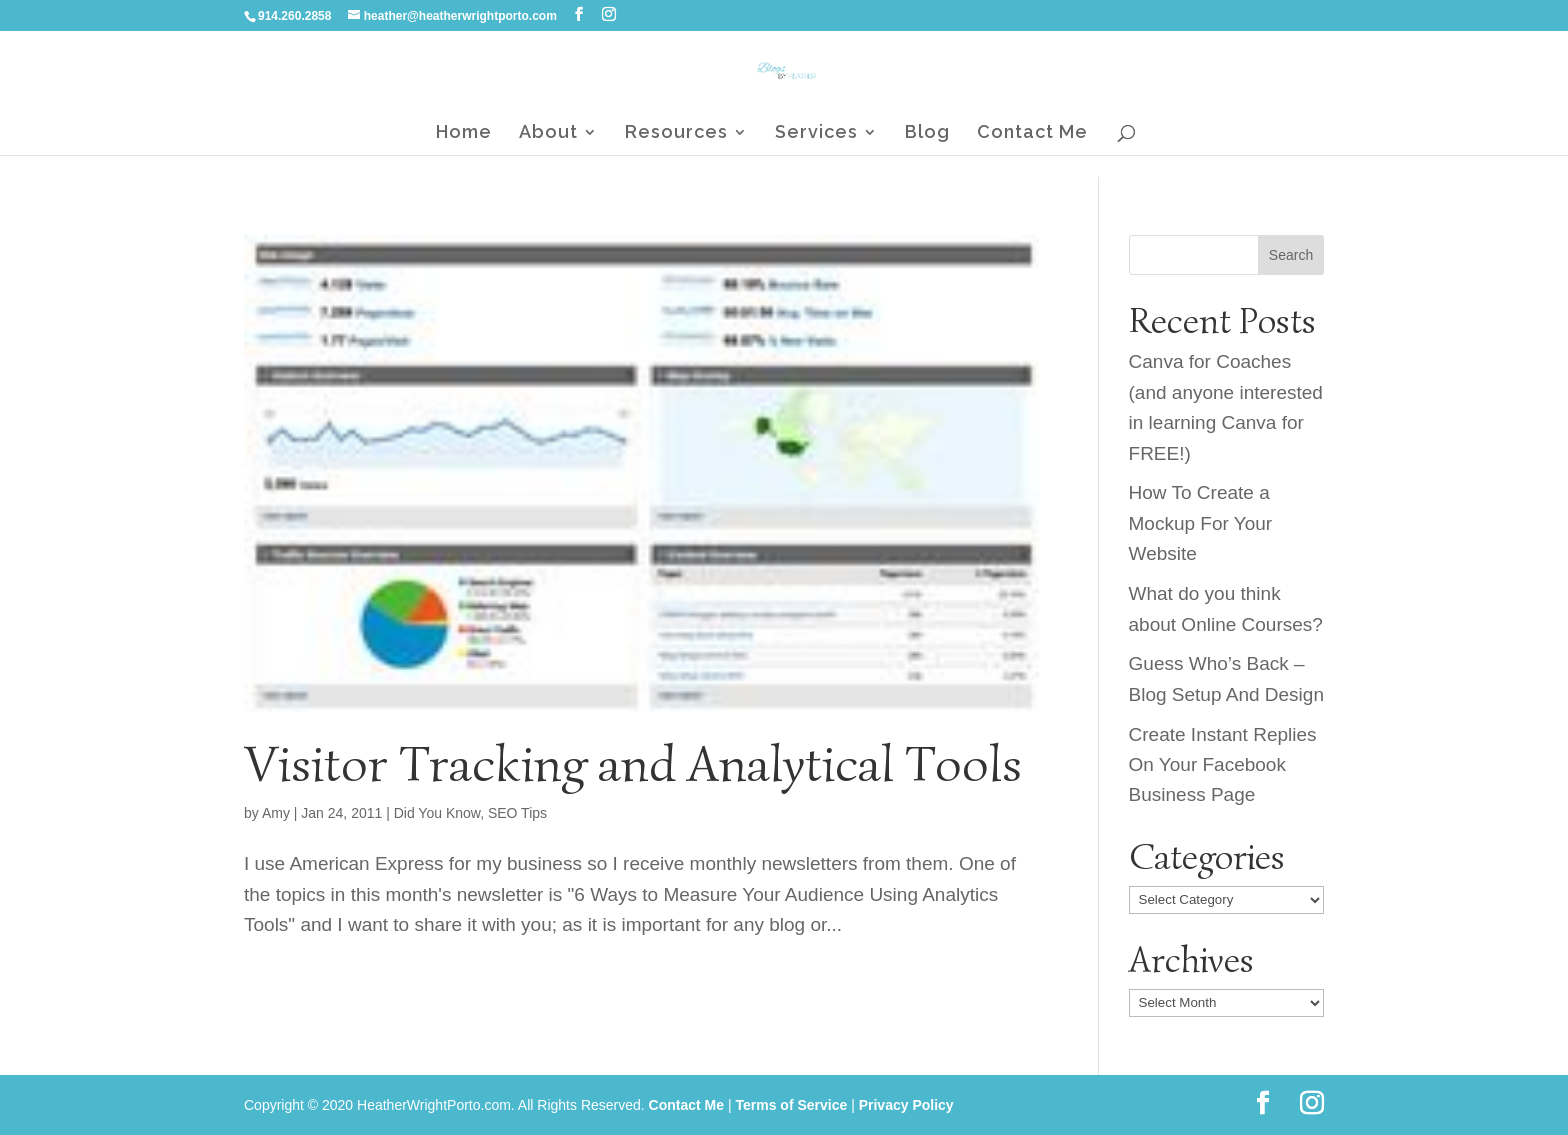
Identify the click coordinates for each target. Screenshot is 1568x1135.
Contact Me (1032, 133)
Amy (276, 813)
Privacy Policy (906, 1105)
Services (816, 133)
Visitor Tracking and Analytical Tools (633, 764)
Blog (927, 133)
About (548, 133)
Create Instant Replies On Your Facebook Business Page (1223, 765)
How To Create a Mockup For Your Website (1201, 523)
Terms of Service (791, 1105)
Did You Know (437, 813)
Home (464, 133)
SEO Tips (517, 813)
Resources (676, 133)
